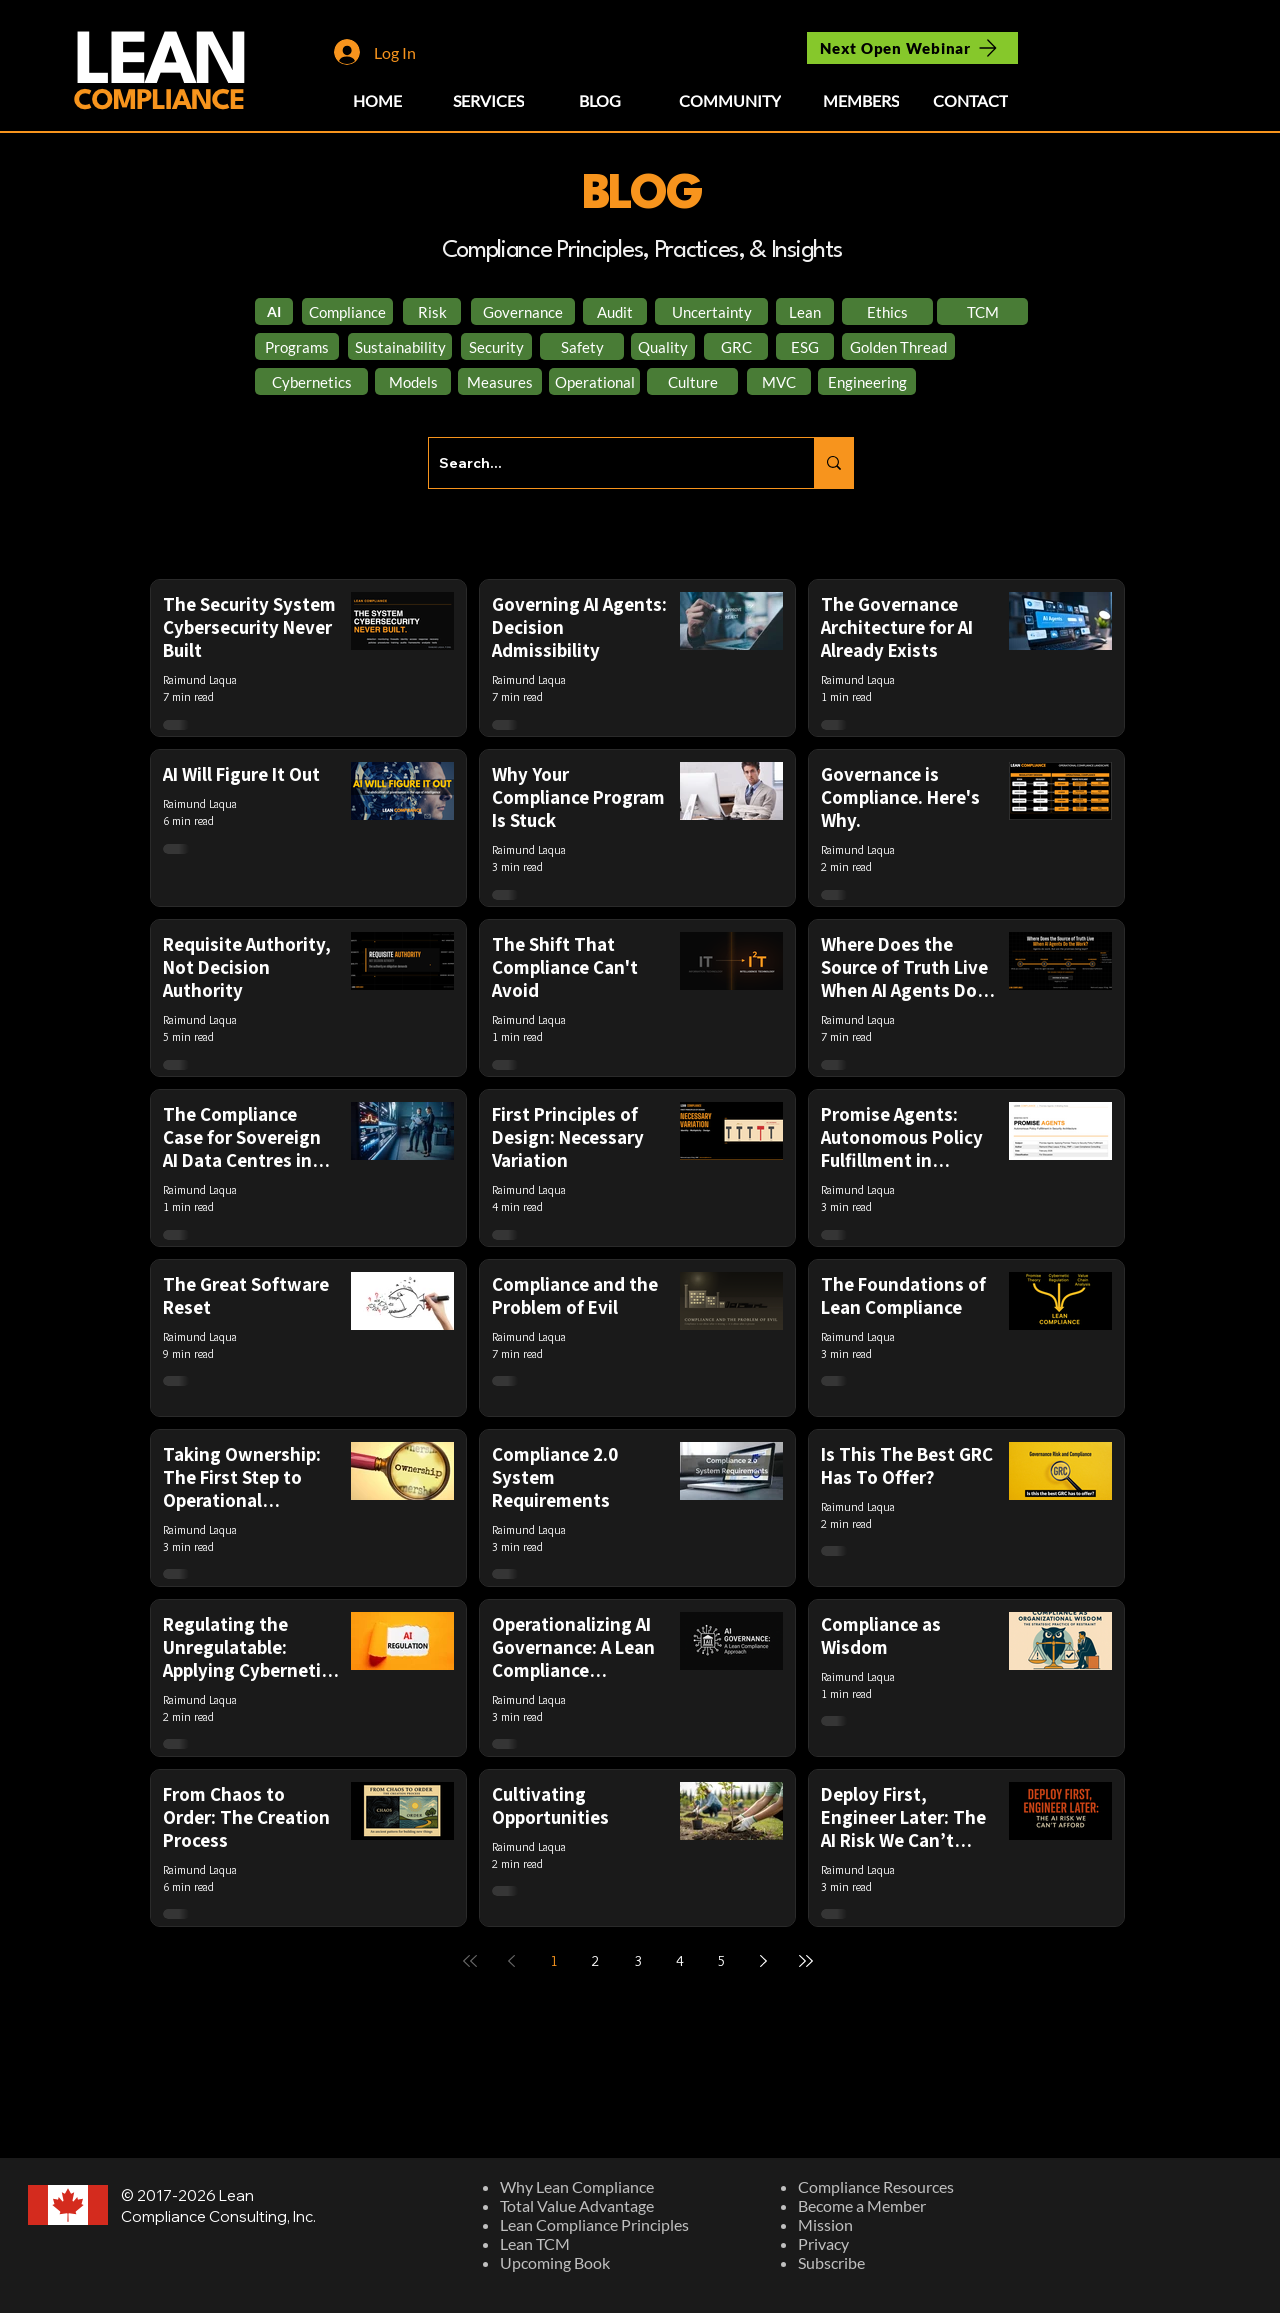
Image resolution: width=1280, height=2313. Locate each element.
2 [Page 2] (596, 1961)
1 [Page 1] (554, 1961)
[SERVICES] (488, 100)
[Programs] (297, 346)
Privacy (823, 2243)
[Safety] (582, 346)
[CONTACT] (970, 100)
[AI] (274, 311)
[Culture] (692, 381)
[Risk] (432, 311)
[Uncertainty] (711, 311)
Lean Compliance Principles (594, 2224)
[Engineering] (867, 381)
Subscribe (831, 2262)
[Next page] (764, 1961)
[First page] (470, 1961)
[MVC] (779, 381)
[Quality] (663, 346)
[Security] (496, 346)
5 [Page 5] (722, 1961)
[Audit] (615, 311)
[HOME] (377, 100)
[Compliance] (347, 311)
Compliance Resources (876, 2186)
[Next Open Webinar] (912, 48)
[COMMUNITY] (730, 100)
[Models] (413, 381)
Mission (825, 2224)
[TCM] (982, 311)
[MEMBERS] (860, 100)
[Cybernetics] (311, 381)
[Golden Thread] (898, 346)
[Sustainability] (400, 346)
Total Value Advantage (577, 2205)
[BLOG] (599, 100)
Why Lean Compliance (577, 2186)
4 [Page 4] (680, 1961)
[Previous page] (512, 1961)
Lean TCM (535, 2243)
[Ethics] (887, 311)
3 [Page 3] (638, 1961)
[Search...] (605, 463)
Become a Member (862, 2205)
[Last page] (806, 1961)
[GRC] (736, 346)
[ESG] (805, 346)
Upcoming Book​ (555, 2262)
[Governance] (523, 311)
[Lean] (805, 311)
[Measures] (500, 381)
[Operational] (594, 381)
